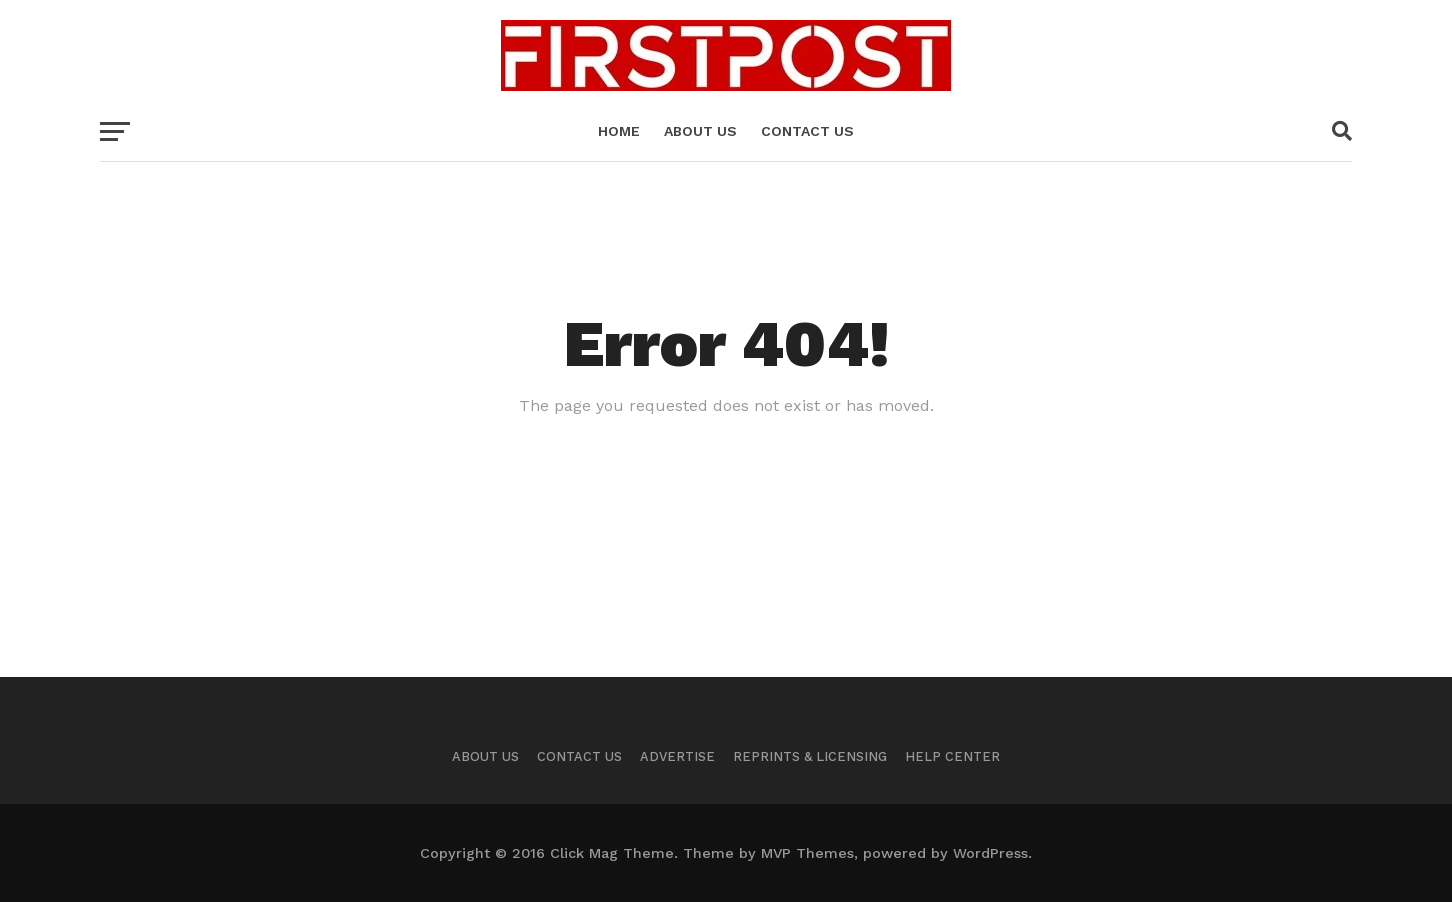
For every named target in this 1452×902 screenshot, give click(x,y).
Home (619, 131)
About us (700, 131)
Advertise (677, 756)
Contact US (807, 131)
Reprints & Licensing (810, 756)
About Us (485, 756)
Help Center (952, 756)
